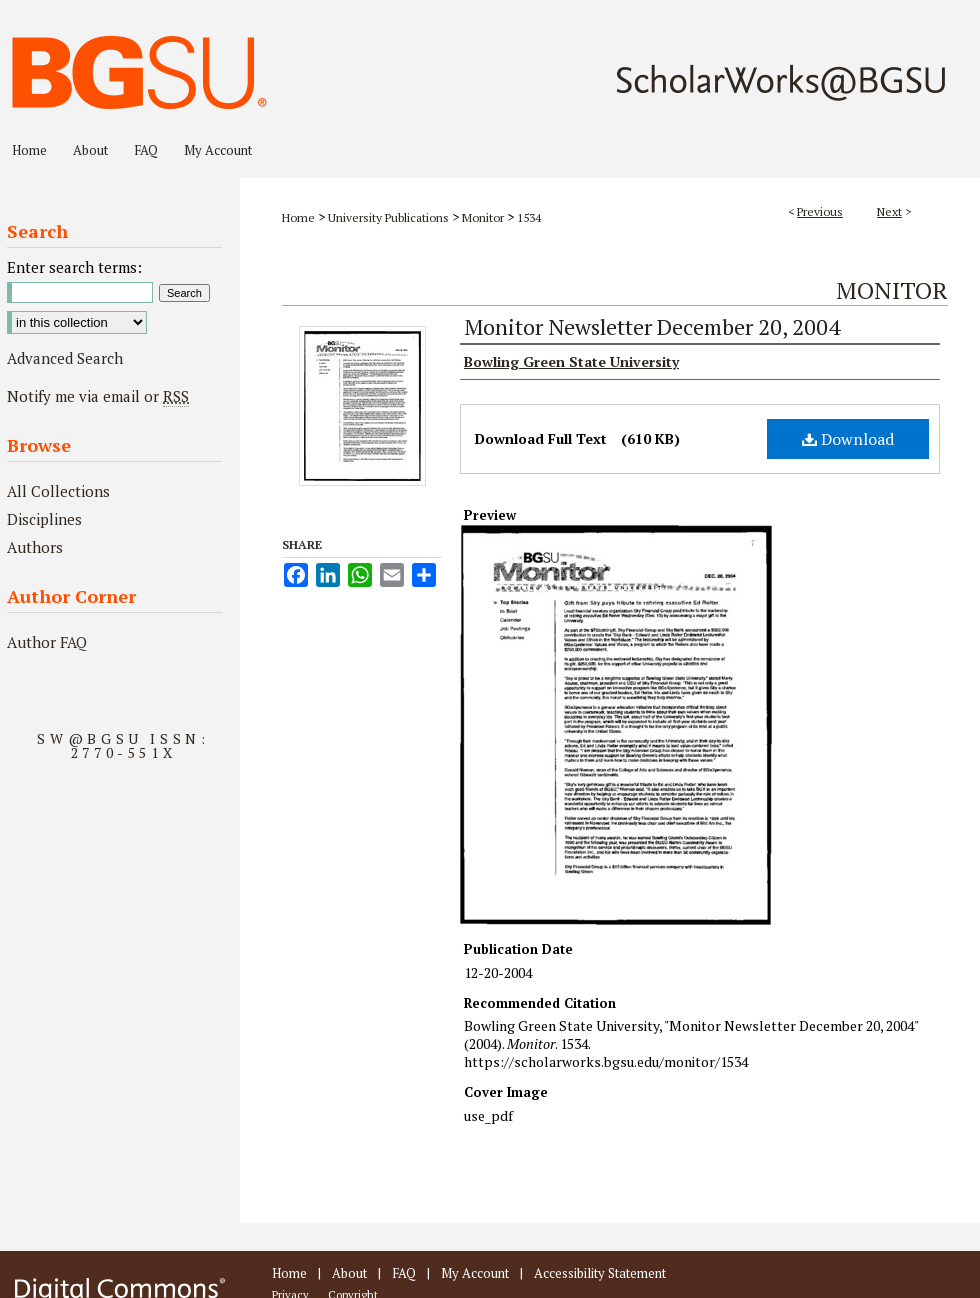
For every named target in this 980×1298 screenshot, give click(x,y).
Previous (820, 211)
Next (889, 211)
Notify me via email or (98, 396)
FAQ (404, 1273)
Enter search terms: (74, 267)
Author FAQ (47, 642)
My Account (475, 1273)
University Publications (388, 217)
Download (848, 439)
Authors (35, 547)
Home (298, 217)
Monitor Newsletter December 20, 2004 (652, 326)
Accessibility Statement (600, 1273)
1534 (529, 217)
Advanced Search (65, 358)
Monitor (483, 217)
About (349, 1273)
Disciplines (44, 519)
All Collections (58, 491)
